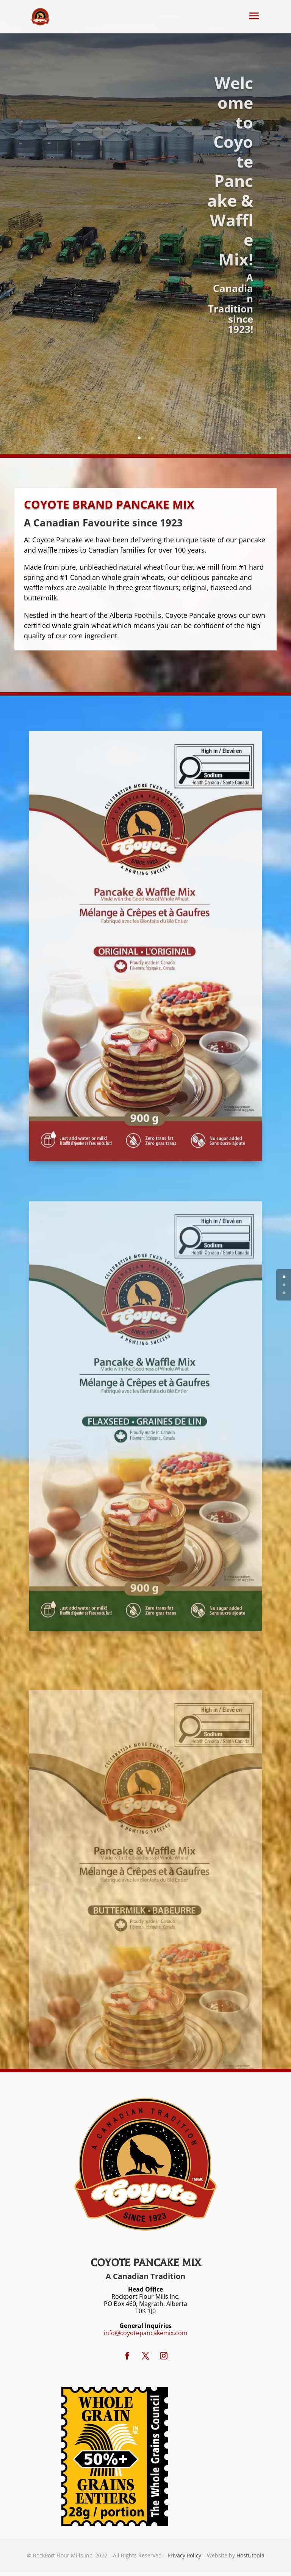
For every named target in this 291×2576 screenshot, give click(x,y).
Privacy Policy (184, 2555)
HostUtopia (250, 2555)
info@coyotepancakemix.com (146, 2333)
